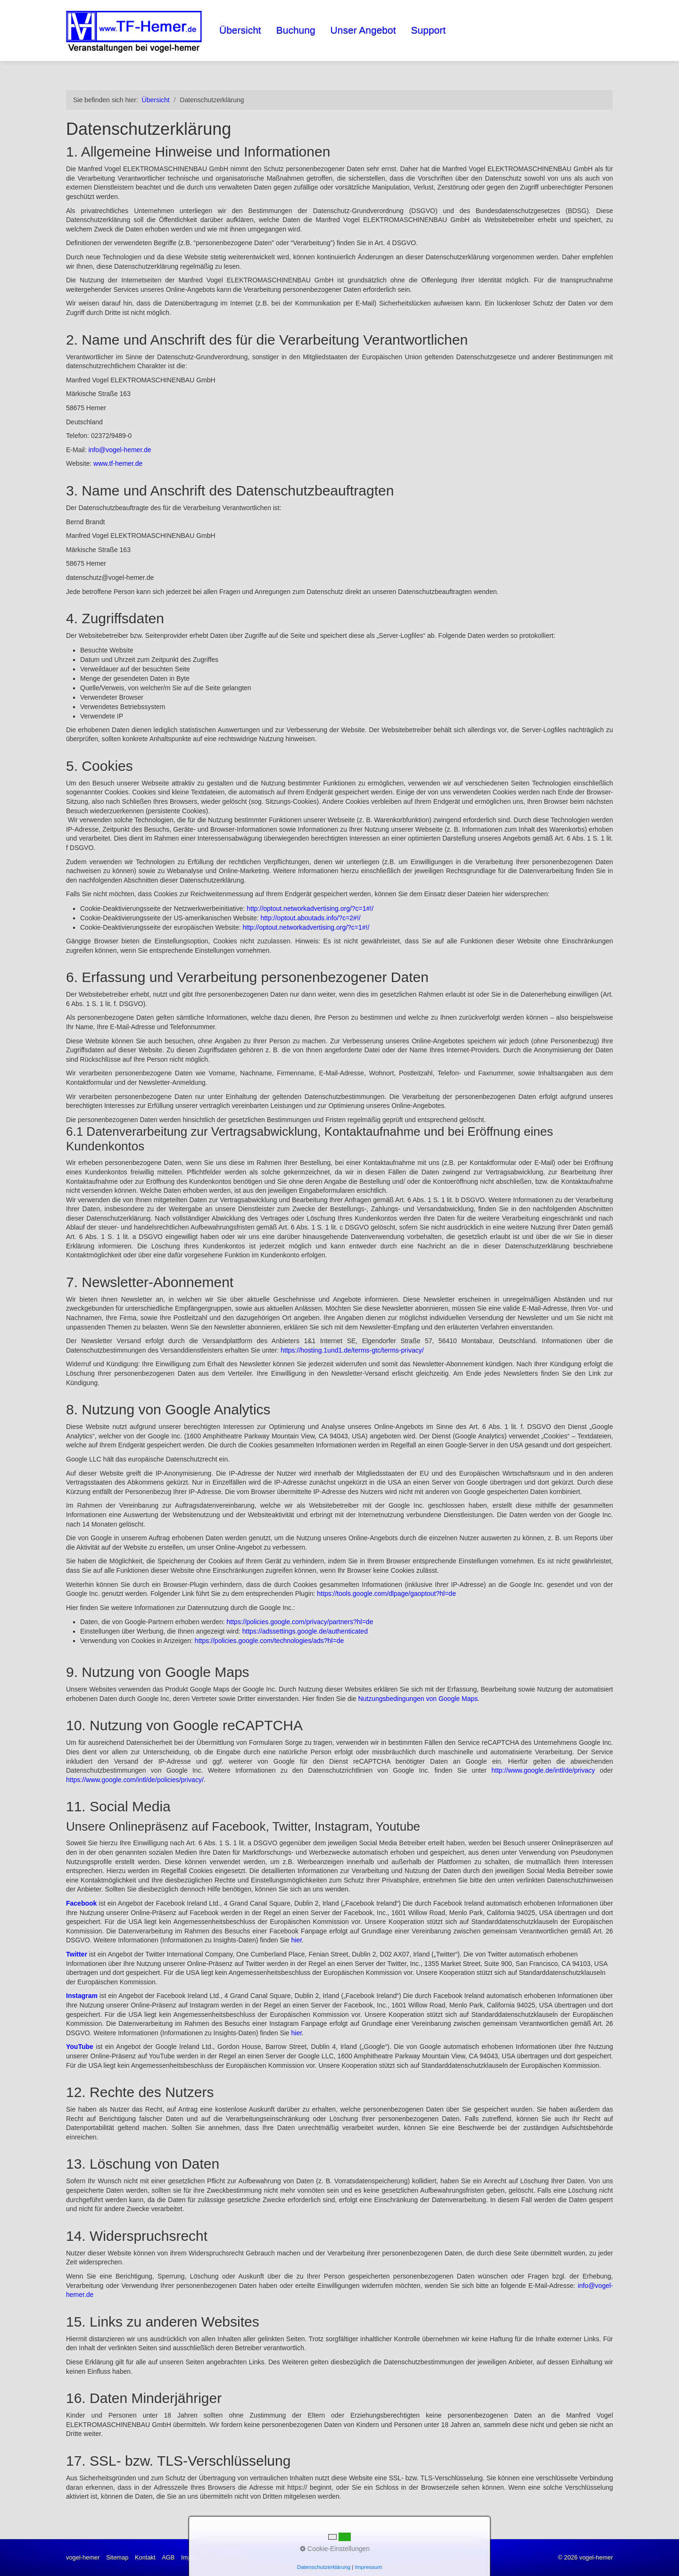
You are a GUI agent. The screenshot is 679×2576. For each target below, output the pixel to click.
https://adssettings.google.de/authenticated (305, 1631)
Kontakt (145, 2557)
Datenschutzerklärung (323, 2567)
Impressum (368, 2567)
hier (296, 1940)
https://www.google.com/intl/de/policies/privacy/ (135, 1779)
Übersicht (240, 30)
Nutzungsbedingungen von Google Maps (418, 1698)
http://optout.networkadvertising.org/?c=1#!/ (310, 908)
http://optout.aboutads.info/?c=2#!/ (311, 918)
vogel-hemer (83, 2557)
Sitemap (117, 2557)
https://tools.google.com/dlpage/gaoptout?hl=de (386, 1593)
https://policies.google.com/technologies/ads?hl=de (269, 1640)
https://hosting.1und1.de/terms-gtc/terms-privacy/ (352, 1350)
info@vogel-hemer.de (119, 450)
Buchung (295, 30)
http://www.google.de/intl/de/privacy (543, 1770)
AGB (168, 2557)
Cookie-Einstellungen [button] (335, 2548)
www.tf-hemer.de (117, 463)
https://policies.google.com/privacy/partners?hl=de (300, 1622)
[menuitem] (240, 30)
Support (428, 30)
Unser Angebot (363, 30)
